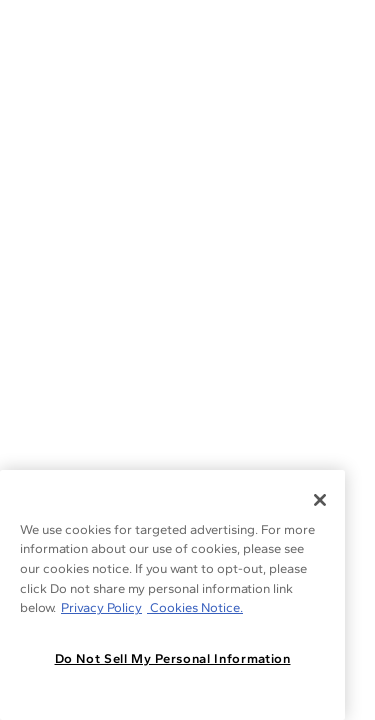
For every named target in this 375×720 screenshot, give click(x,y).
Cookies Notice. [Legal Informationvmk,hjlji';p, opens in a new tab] (195, 607)
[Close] (320, 500)
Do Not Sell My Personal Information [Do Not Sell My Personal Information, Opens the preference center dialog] (173, 658)
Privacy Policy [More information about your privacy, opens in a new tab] (101, 607)
